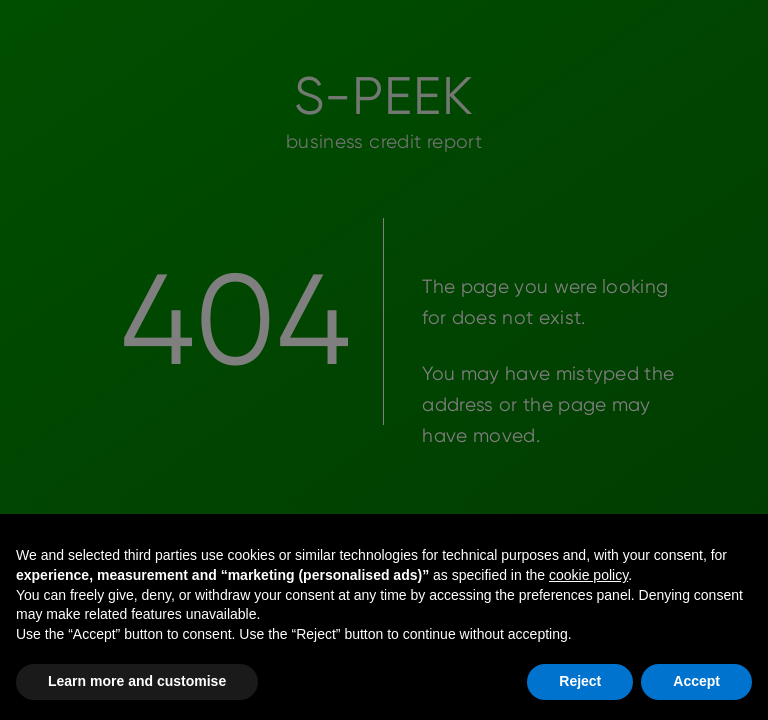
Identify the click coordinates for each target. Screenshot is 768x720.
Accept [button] (696, 681)
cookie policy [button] (588, 575)
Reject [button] (580, 681)
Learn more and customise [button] (137, 681)
